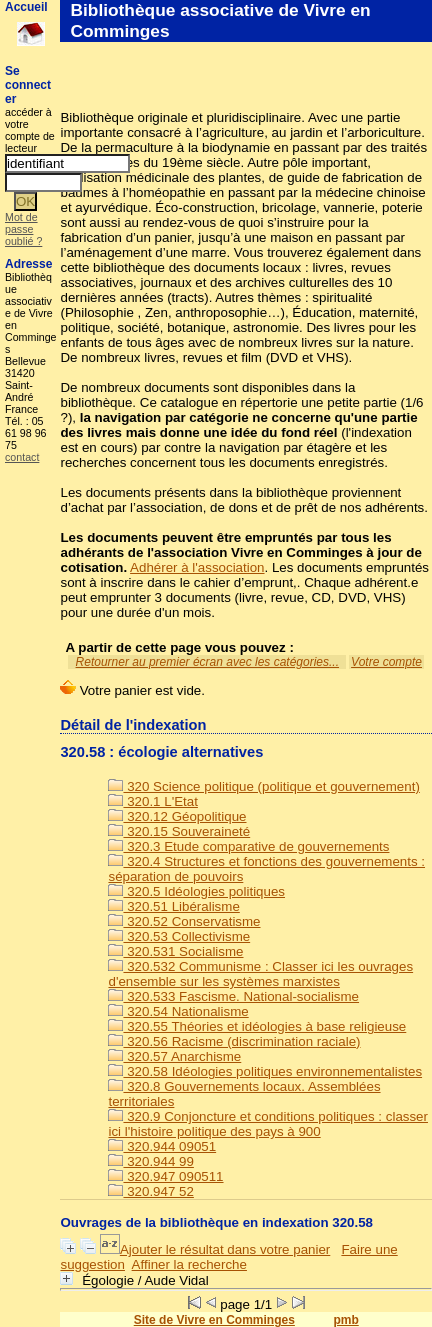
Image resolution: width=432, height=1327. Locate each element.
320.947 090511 (165, 1176)
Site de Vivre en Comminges (214, 1320)
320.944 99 (150, 1161)
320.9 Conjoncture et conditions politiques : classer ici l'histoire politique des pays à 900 (268, 1124)
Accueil (26, 7)
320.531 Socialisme (175, 951)
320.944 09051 (162, 1146)
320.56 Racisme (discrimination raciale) (234, 1041)
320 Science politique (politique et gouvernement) (263, 786)
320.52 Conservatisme (184, 921)
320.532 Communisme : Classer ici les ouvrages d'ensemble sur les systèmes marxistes (260, 974)
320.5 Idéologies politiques (196, 891)
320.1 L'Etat (152, 801)
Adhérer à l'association (197, 567)
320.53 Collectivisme (179, 936)
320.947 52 (150, 1191)
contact (22, 457)
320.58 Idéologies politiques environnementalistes (265, 1071)
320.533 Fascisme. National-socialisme (233, 996)
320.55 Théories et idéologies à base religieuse (257, 1026)
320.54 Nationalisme (178, 1011)
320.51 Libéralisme (173, 906)
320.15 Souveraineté (179, 831)
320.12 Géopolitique (177, 816)
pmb (345, 1320)
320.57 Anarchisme (174, 1056)
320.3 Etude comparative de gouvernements (248, 846)
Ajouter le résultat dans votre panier (225, 1249)
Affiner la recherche (189, 1264)
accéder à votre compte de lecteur (30, 130)
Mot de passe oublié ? (23, 229)
